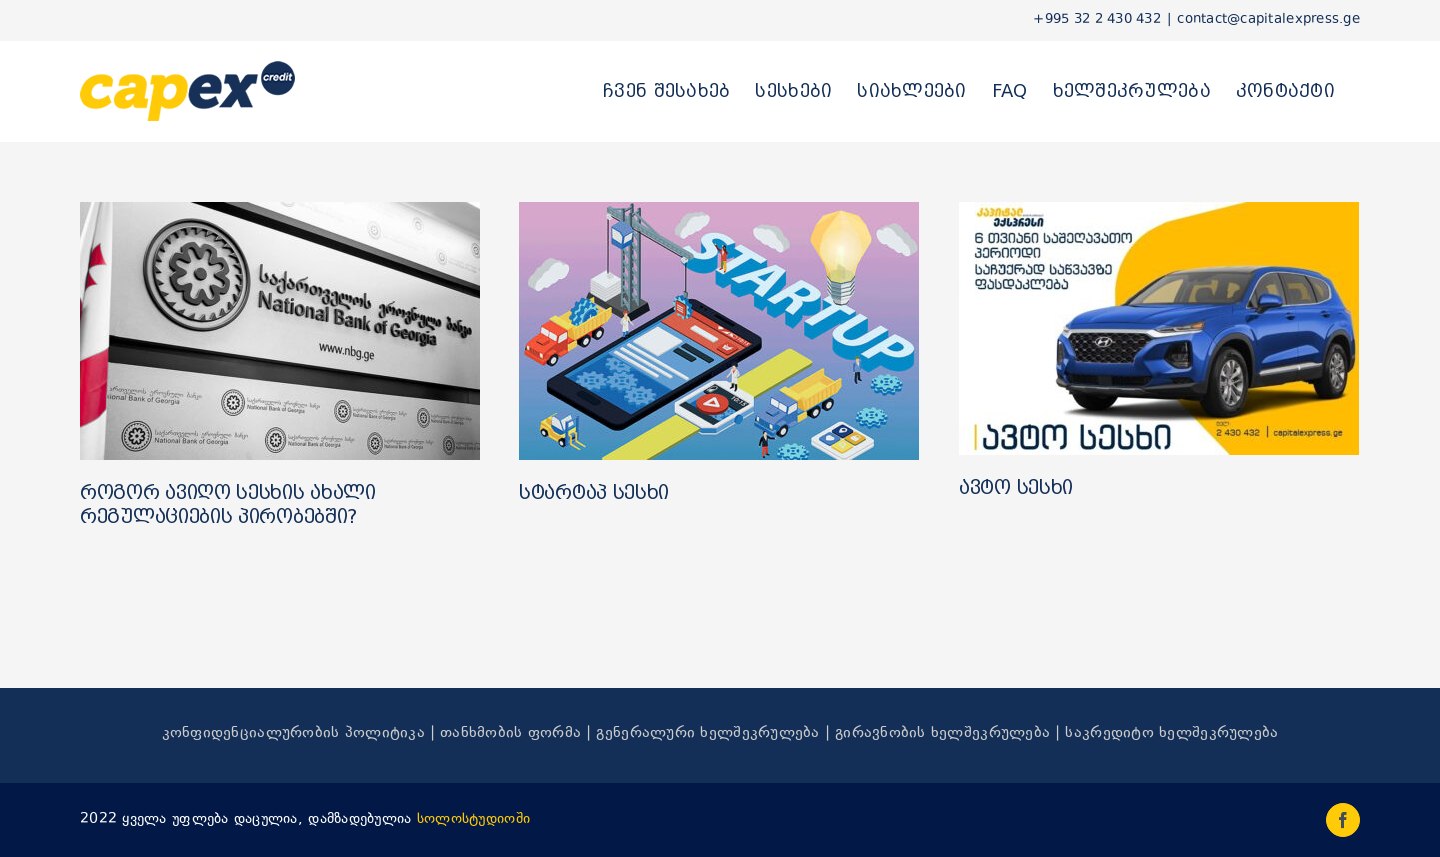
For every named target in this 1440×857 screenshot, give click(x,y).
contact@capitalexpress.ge (1268, 20)
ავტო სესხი (1016, 487)
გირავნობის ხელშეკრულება (942, 733)
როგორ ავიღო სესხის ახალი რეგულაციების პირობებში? (228, 504)
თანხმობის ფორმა (510, 733)
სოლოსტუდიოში (473, 819)
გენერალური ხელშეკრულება (707, 733)
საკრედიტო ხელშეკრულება (1171, 733)
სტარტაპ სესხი (594, 492)
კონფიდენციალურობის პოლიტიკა (293, 733)
